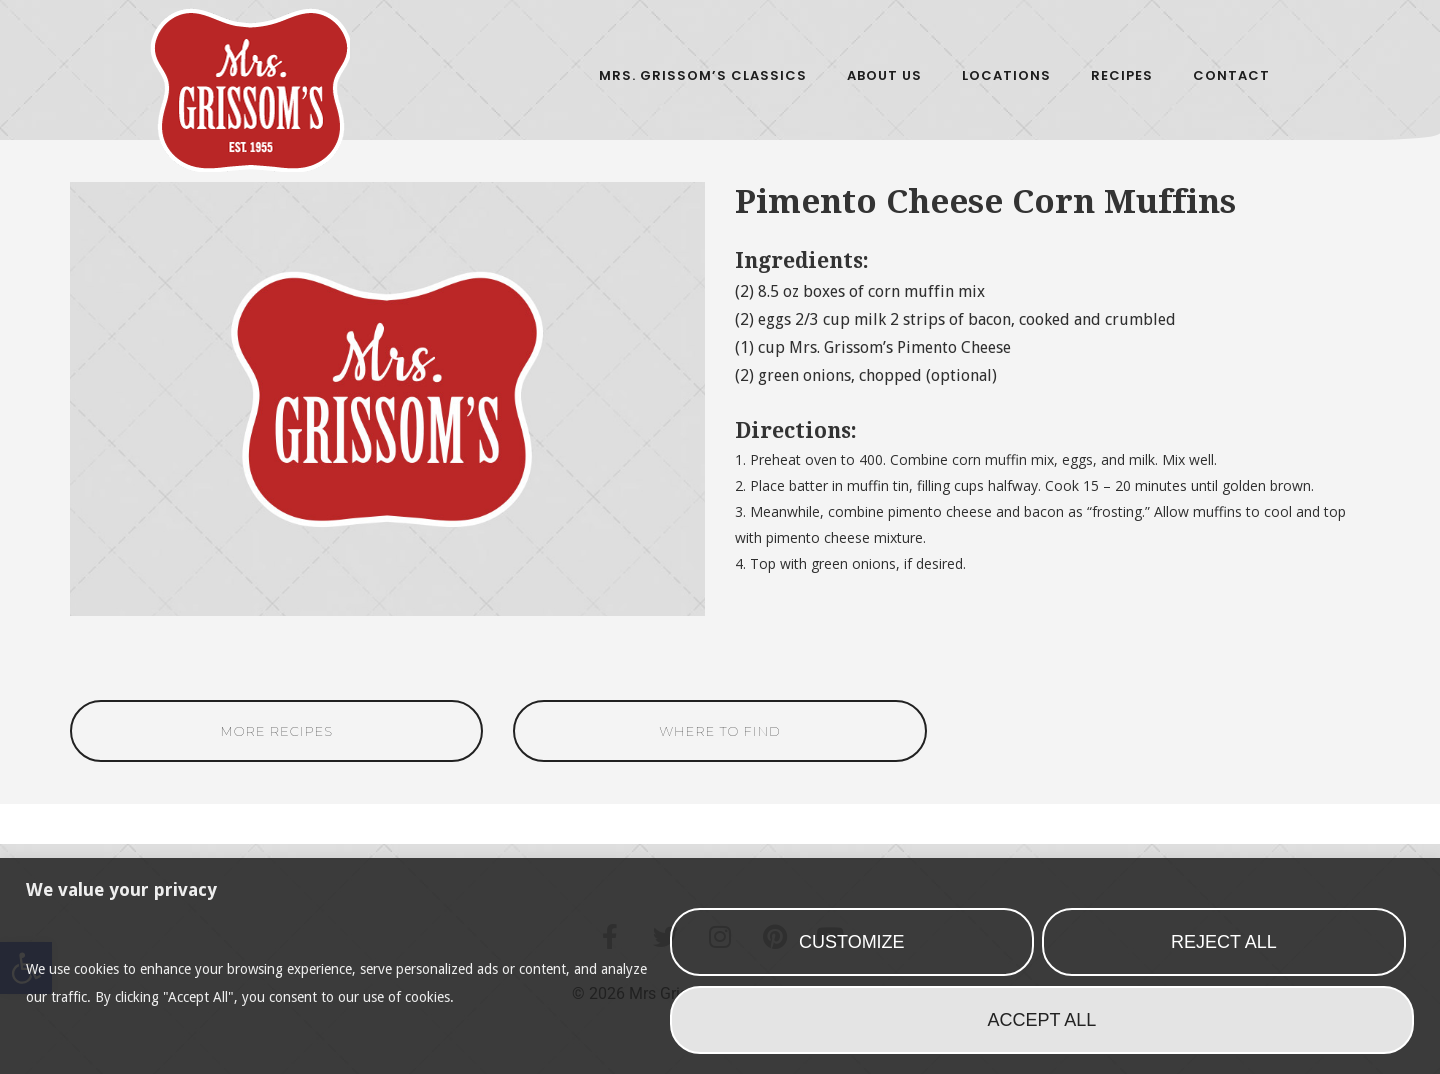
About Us (884, 75)
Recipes (1122, 75)
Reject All (1224, 942)
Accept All (1042, 1020)
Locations (1006, 75)
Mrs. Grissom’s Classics (703, 75)
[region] (720, 966)
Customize (852, 942)
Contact (1231, 75)
